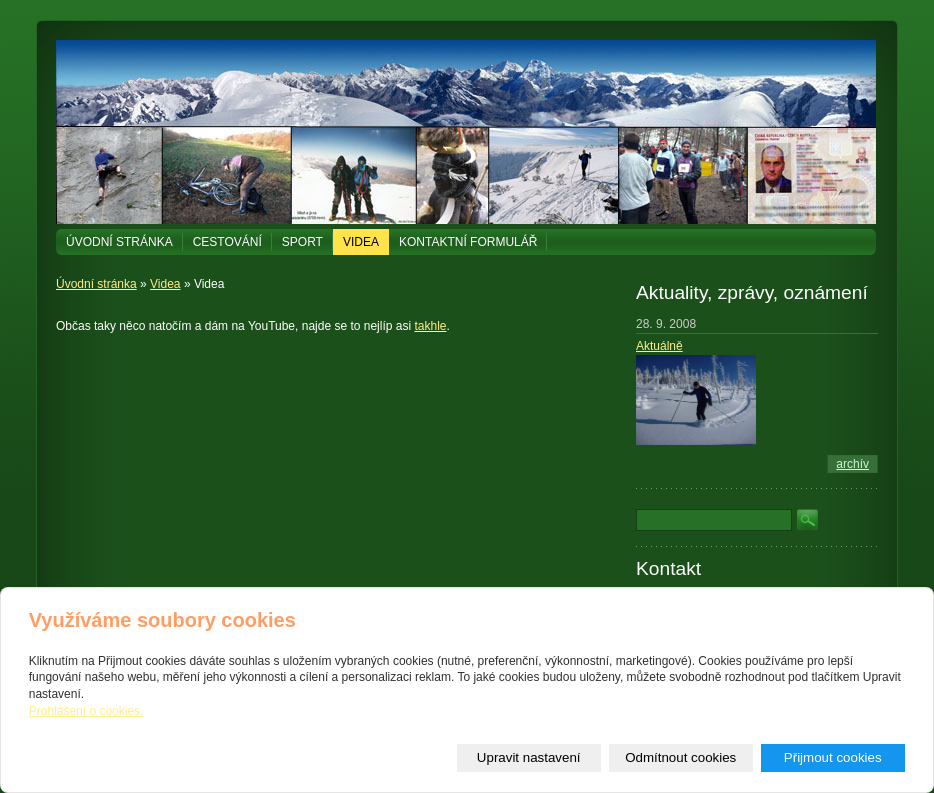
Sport (302, 242)
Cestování (227, 242)
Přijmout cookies (833, 757)
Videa (361, 242)
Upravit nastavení (529, 757)
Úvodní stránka (119, 242)
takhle (430, 326)
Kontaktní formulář (468, 242)
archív (852, 464)
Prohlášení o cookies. (86, 711)
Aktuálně (659, 346)
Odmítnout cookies (680, 757)
